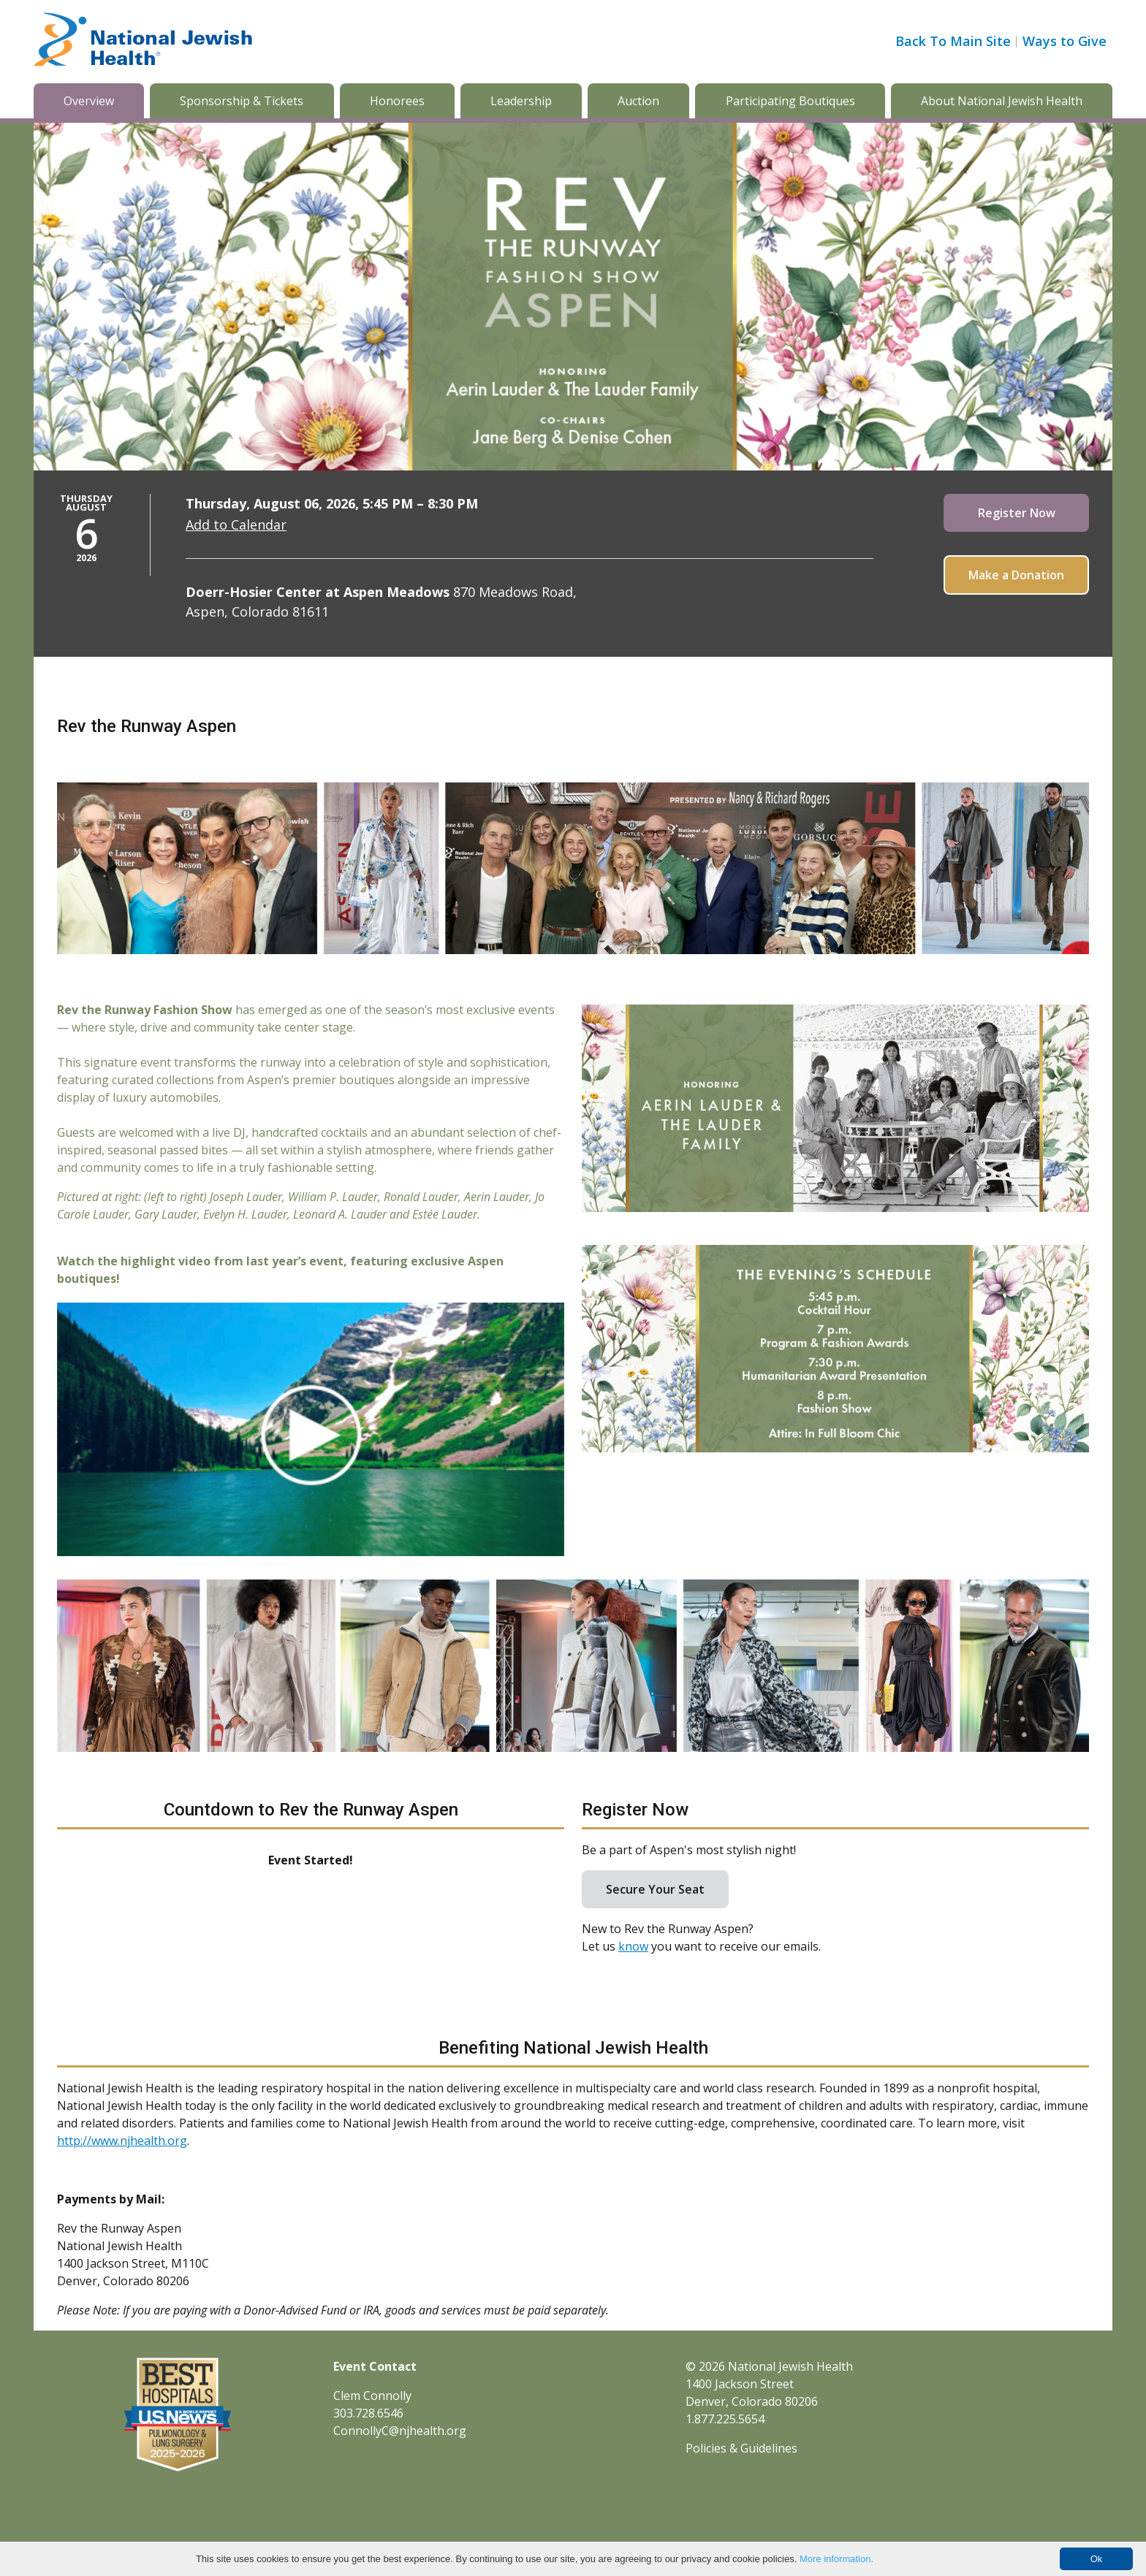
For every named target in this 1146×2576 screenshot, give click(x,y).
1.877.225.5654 (725, 2419)
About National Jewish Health (1001, 101)
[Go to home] (143, 42)
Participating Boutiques (790, 101)
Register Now (1016, 513)
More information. (836, 2558)
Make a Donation (1016, 575)
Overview (89, 101)
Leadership (521, 101)
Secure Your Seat (655, 1889)
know (633, 1946)
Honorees (397, 101)
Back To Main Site (953, 41)
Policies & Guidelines (741, 2448)
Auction (638, 101)
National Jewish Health (790, 2366)
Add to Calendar (236, 524)
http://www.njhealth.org (122, 2141)
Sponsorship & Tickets (241, 101)
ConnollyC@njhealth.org (399, 2431)
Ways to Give (1064, 41)
